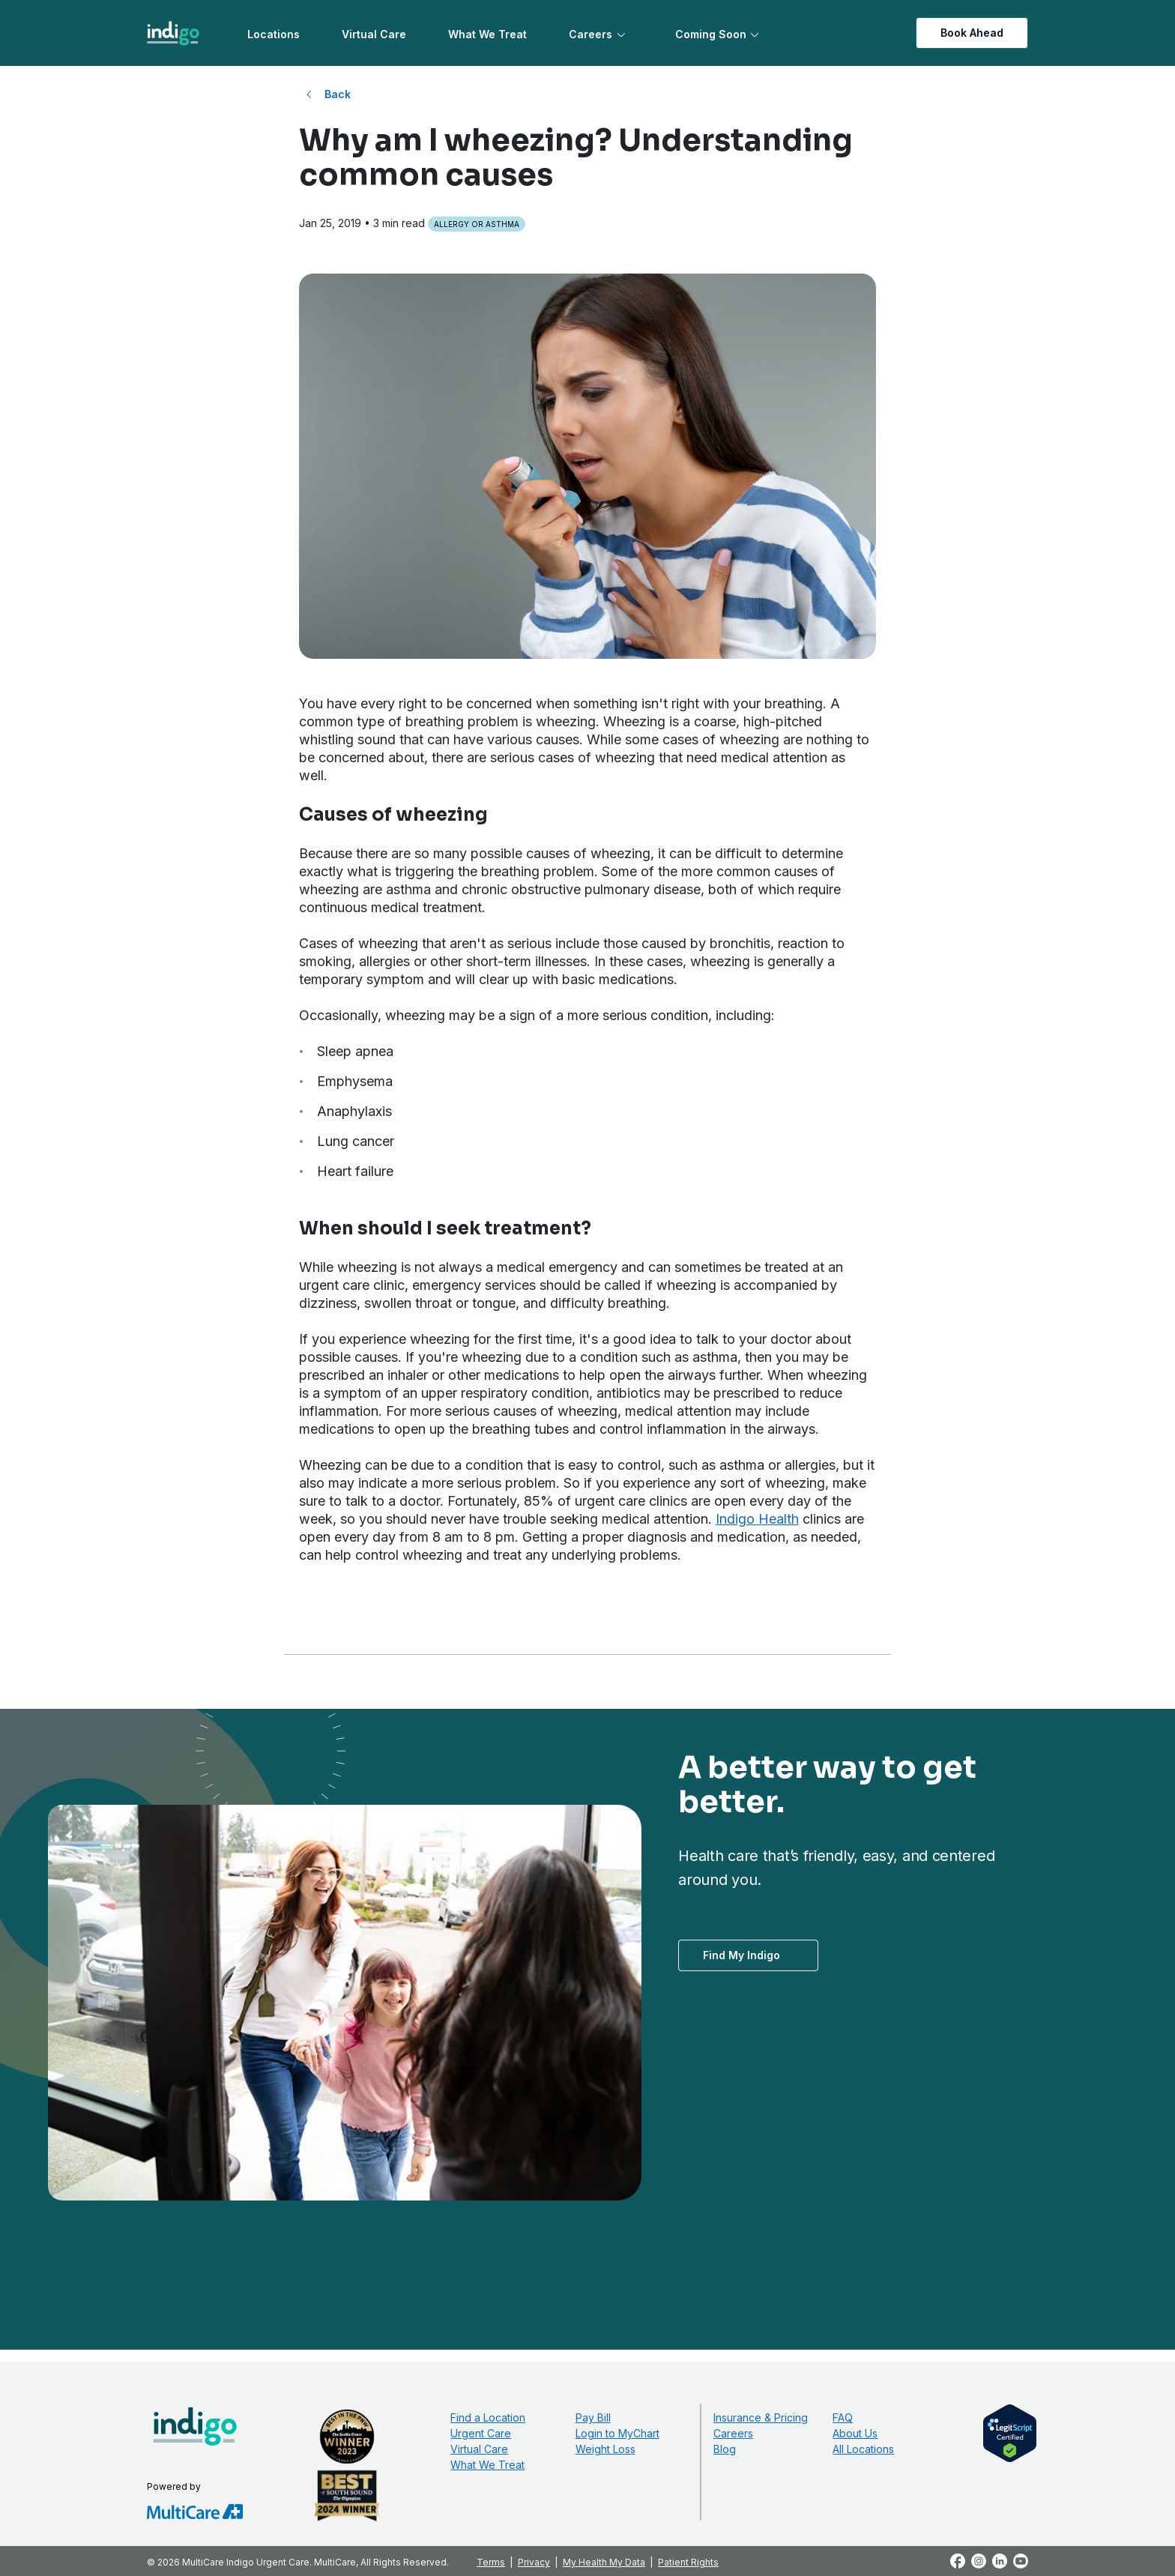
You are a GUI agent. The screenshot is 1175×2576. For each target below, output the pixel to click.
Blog (724, 2449)
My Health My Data (604, 2562)
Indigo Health (757, 1519)
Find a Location (487, 2417)
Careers (590, 34)
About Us (855, 2433)
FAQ (843, 2417)
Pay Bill (593, 2417)
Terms (491, 2562)
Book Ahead (971, 32)
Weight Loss (605, 2449)
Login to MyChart (617, 2433)
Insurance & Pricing (760, 2417)
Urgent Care (480, 2433)
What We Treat (487, 34)
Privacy (534, 2562)
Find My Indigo (741, 1955)
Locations (273, 34)
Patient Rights (688, 2562)
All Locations (863, 2449)
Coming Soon (710, 34)
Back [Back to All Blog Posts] (337, 94)
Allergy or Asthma (476, 224)
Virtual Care (374, 34)
